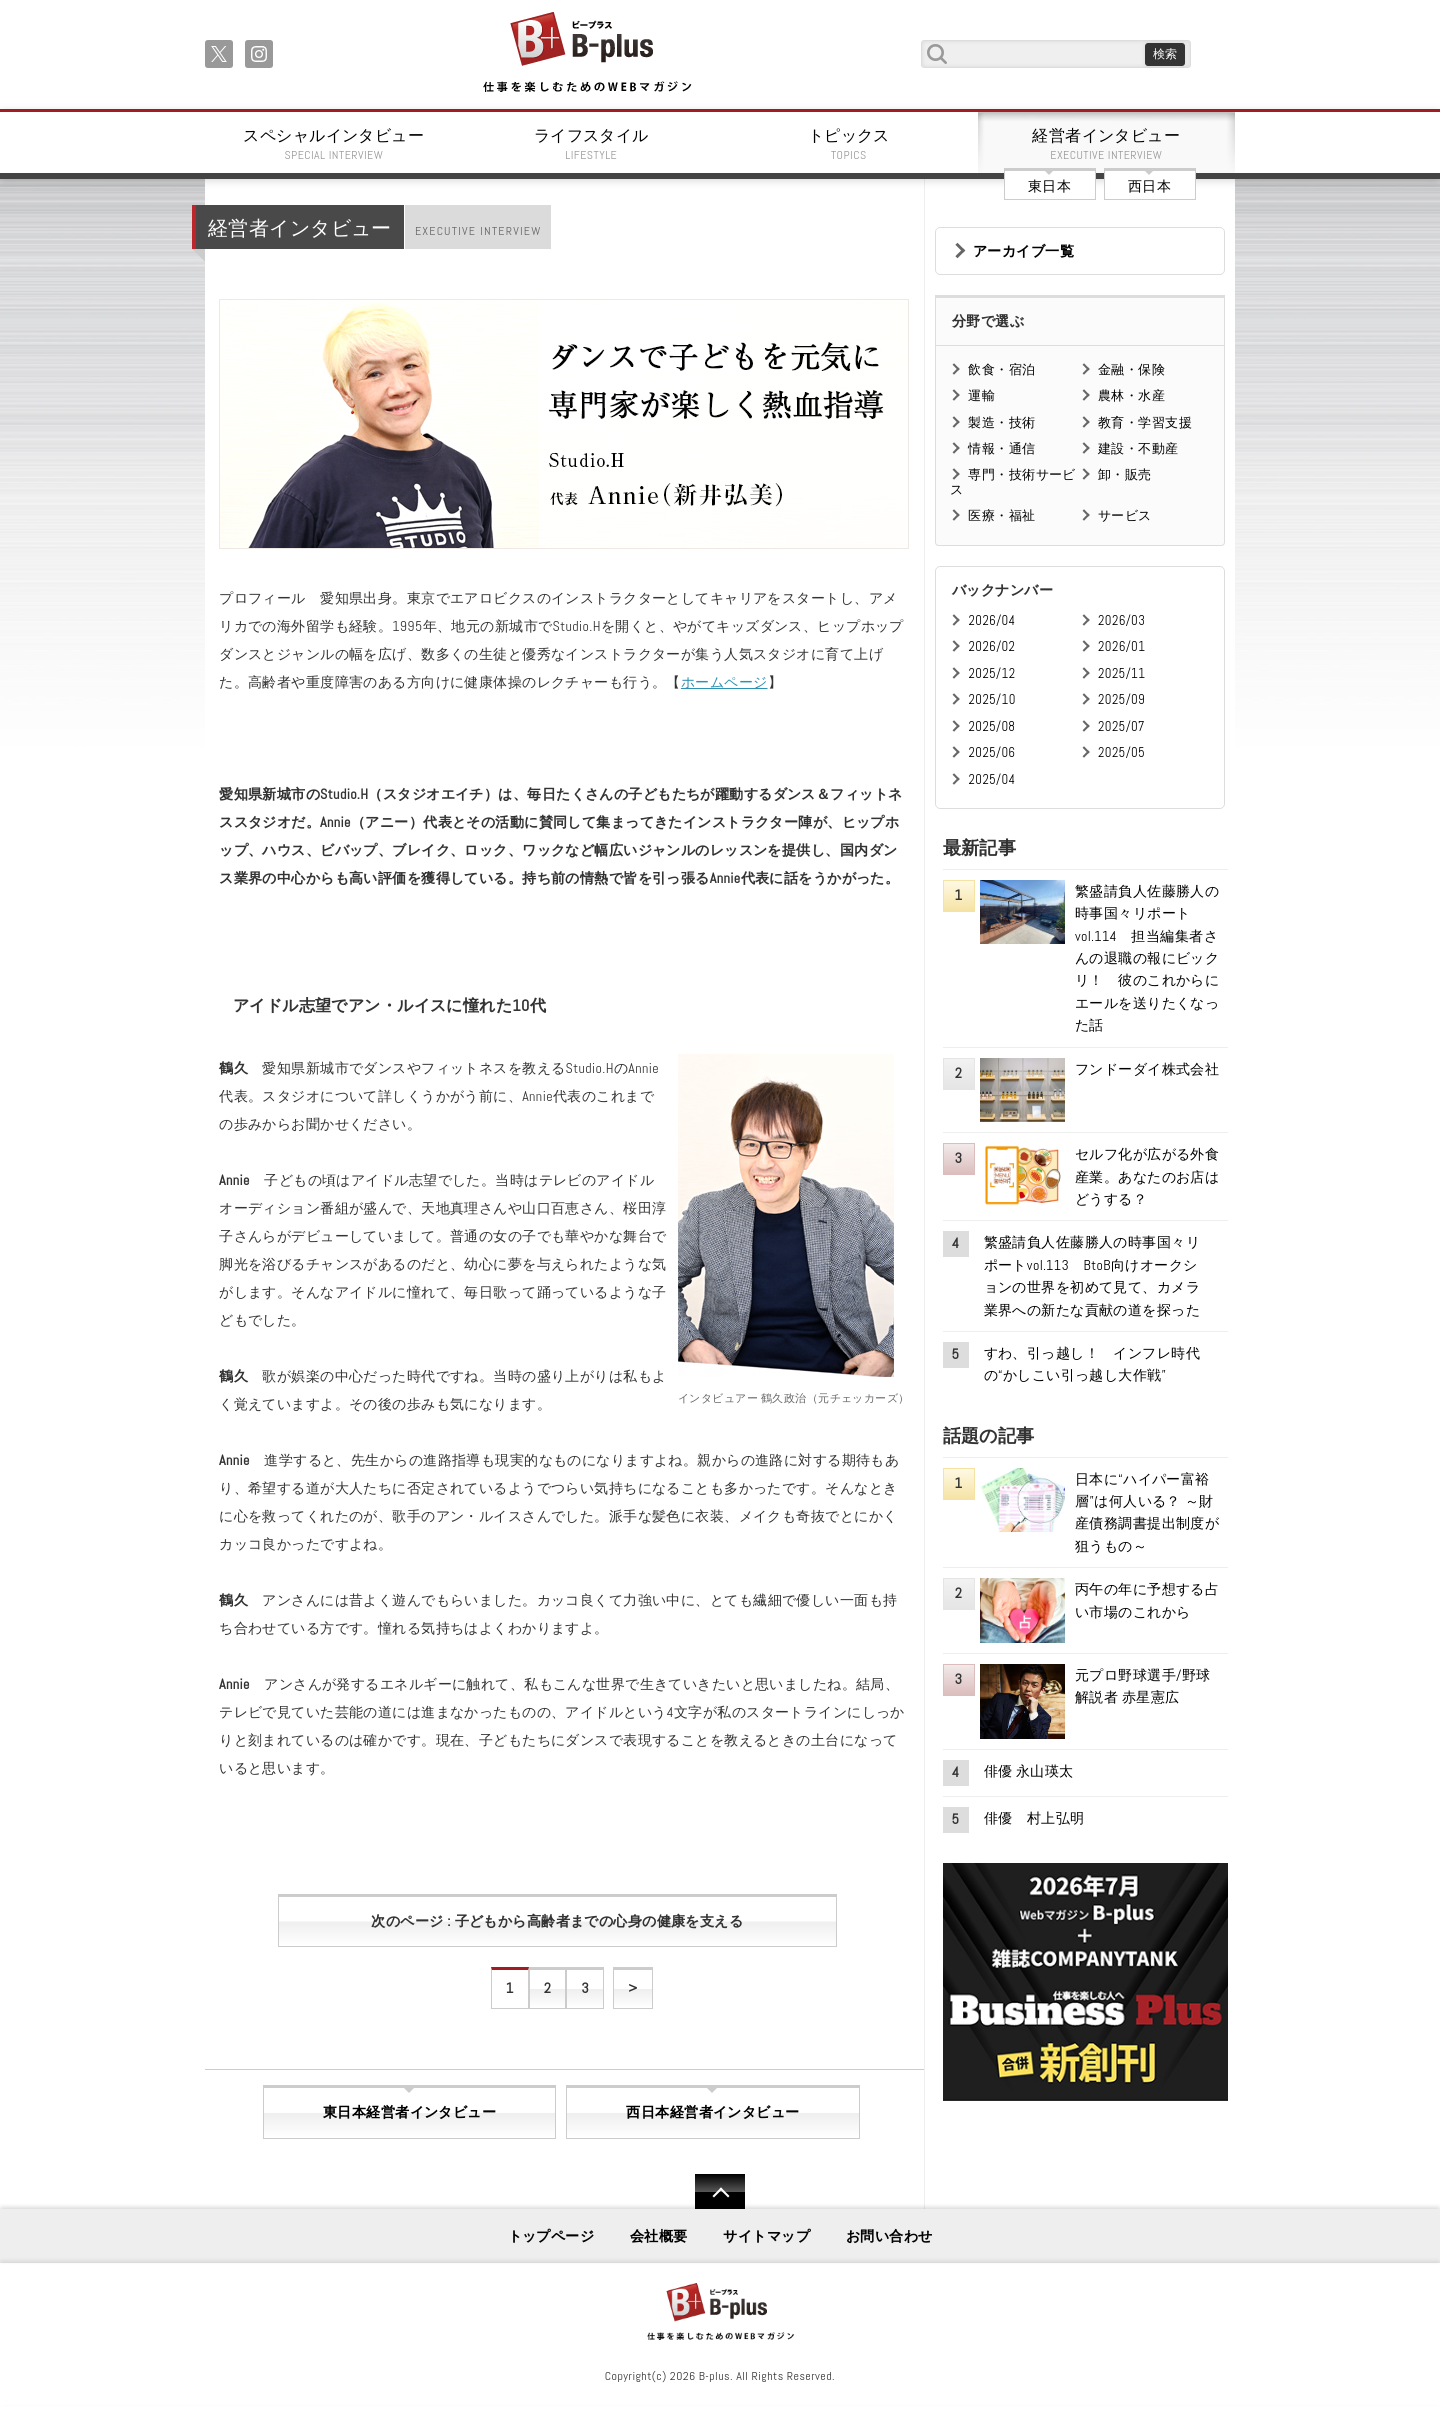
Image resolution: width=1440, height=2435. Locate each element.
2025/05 (1121, 752)
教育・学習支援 (1145, 422)
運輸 (981, 395)
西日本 (1149, 186)
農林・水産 (1131, 395)
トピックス (849, 144)
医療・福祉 (1001, 515)
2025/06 (991, 752)
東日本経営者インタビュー (409, 2112)
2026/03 (1121, 620)
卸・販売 (1125, 474)
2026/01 (1121, 646)
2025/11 (1121, 673)
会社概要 (659, 2236)
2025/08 (991, 726)
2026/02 (991, 646)
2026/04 (991, 620)
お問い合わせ (889, 2236)
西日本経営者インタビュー (712, 2112)
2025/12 (991, 673)
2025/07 (1121, 726)
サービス (1125, 515)
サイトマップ (766, 2236)
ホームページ (724, 682)
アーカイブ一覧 (1023, 251)
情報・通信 (1001, 448)
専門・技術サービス (1012, 481)
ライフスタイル (592, 144)
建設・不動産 (1138, 448)
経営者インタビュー (1107, 144)
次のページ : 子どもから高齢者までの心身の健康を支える (557, 1921)
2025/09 (1121, 699)
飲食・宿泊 (1001, 369)
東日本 (1049, 186)
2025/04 (991, 779)
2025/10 (991, 699)
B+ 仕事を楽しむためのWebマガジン (586, 53)
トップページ (551, 2236)
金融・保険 (1131, 369)
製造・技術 (1001, 422)
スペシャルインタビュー (334, 144)
